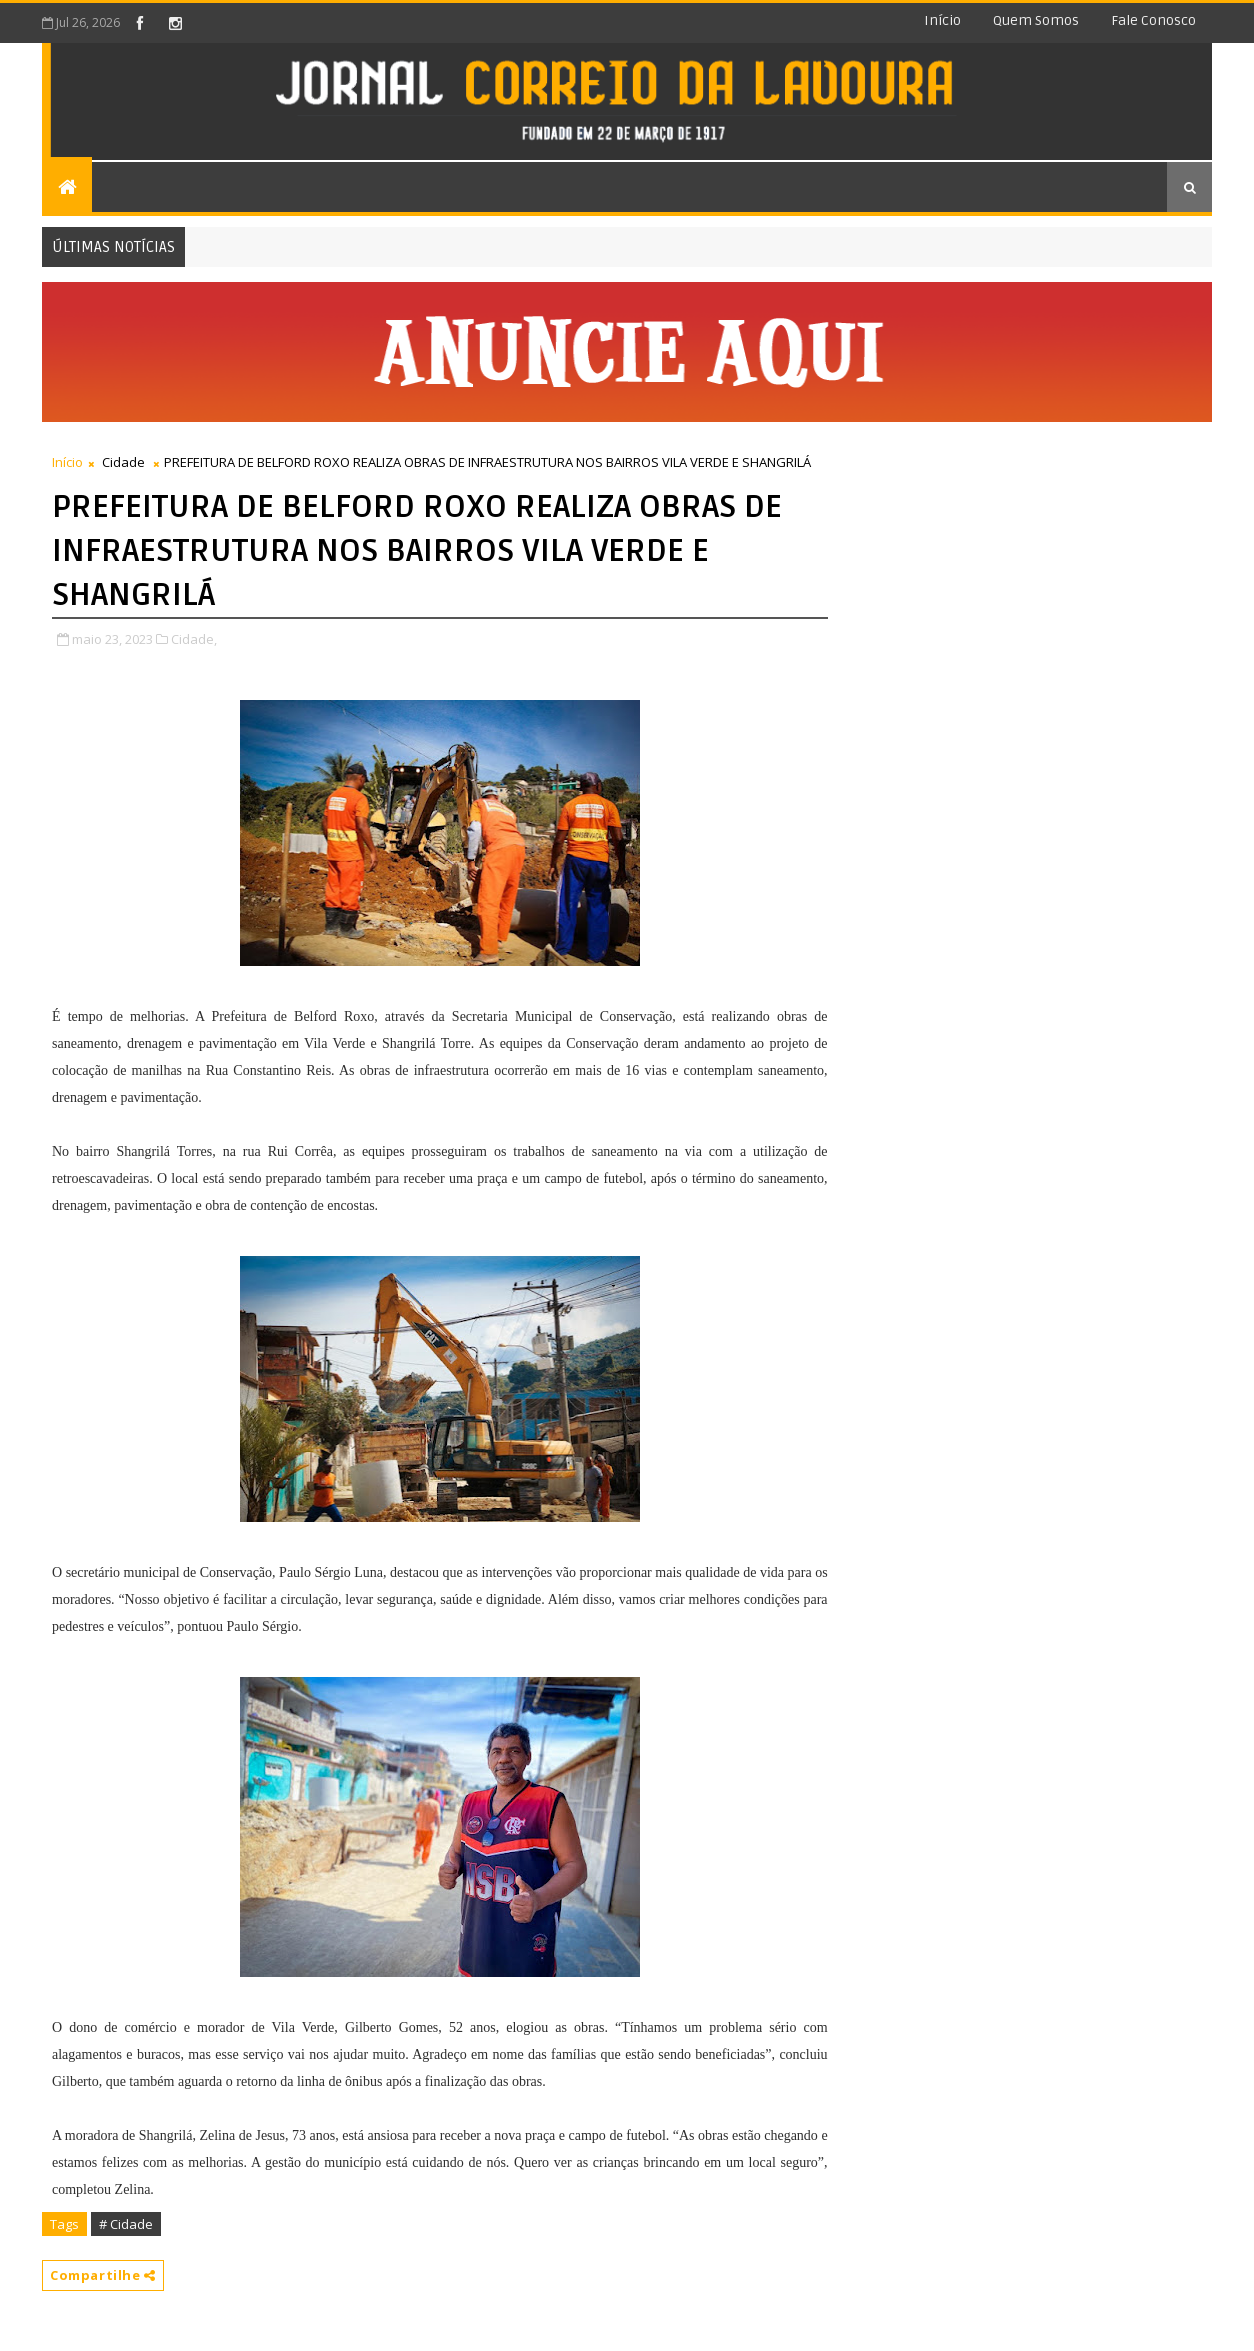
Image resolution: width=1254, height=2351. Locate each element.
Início (942, 20)
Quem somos (1036, 20)
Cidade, (194, 639)
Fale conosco (1153, 20)
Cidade (123, 462)
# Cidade (126, 2224)
